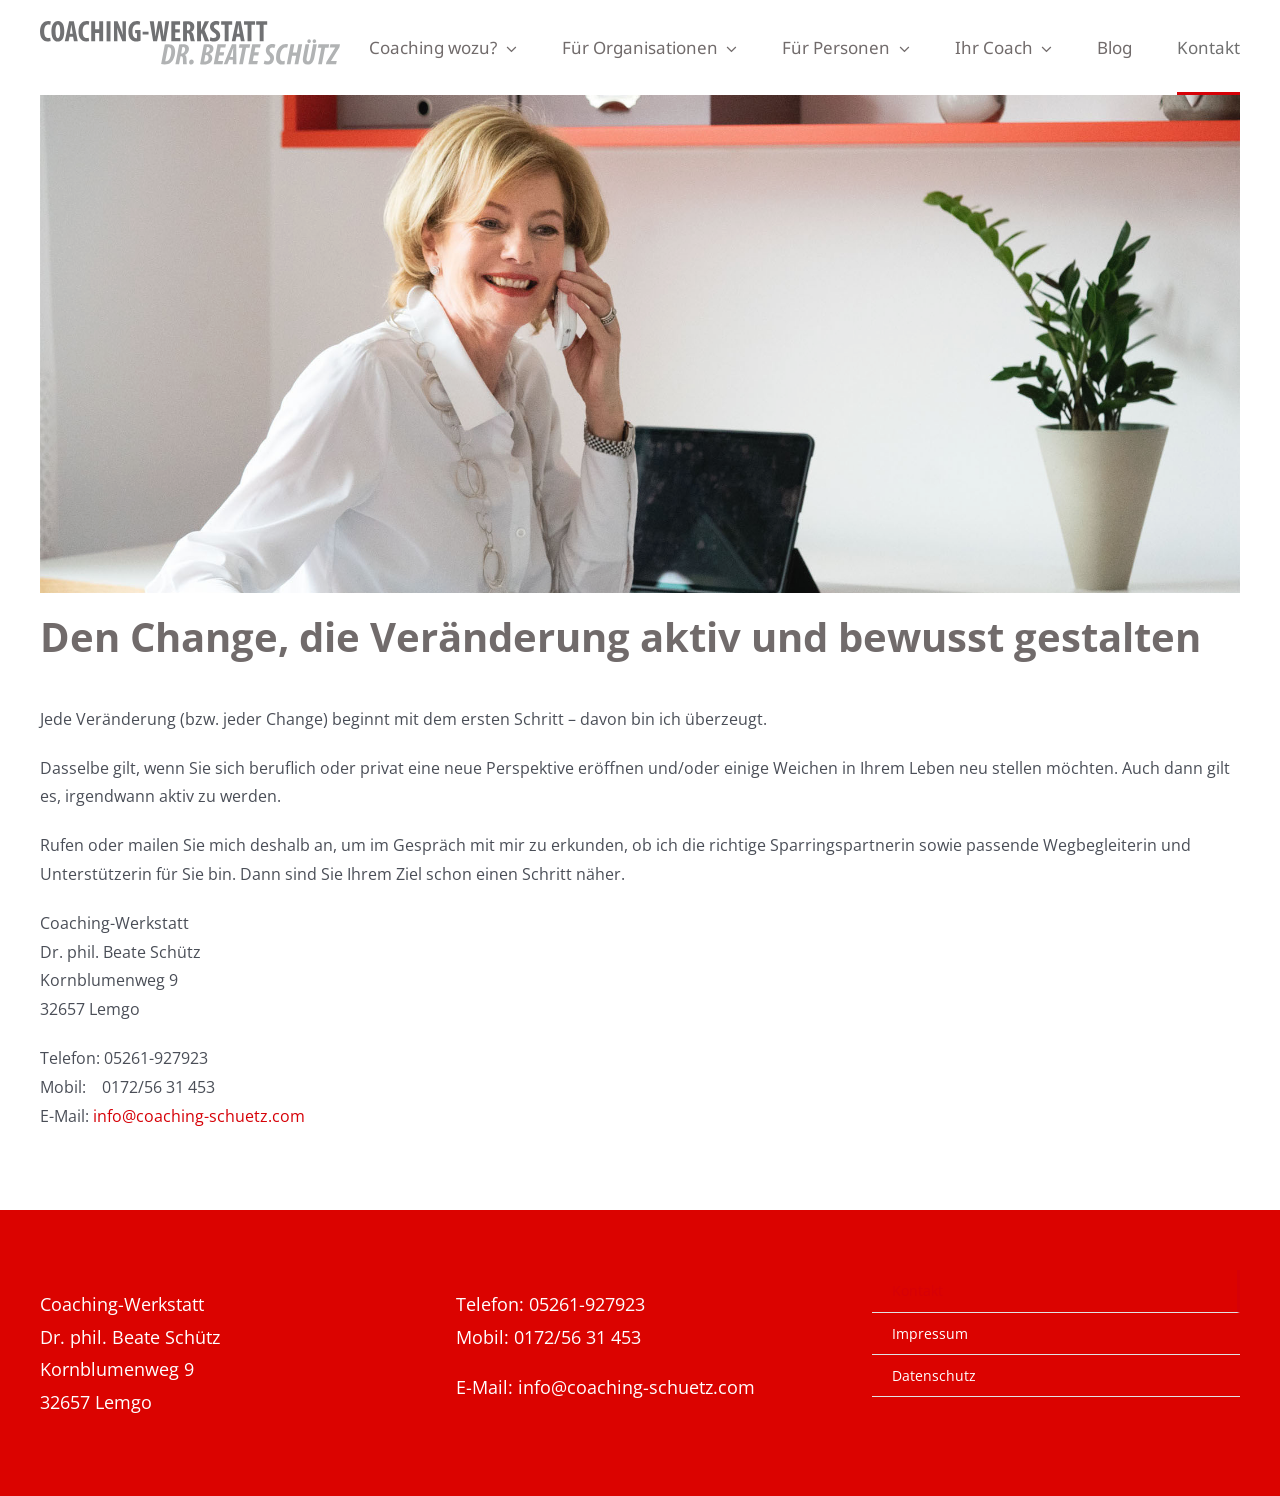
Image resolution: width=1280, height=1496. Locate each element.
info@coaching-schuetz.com (199, 1116)
